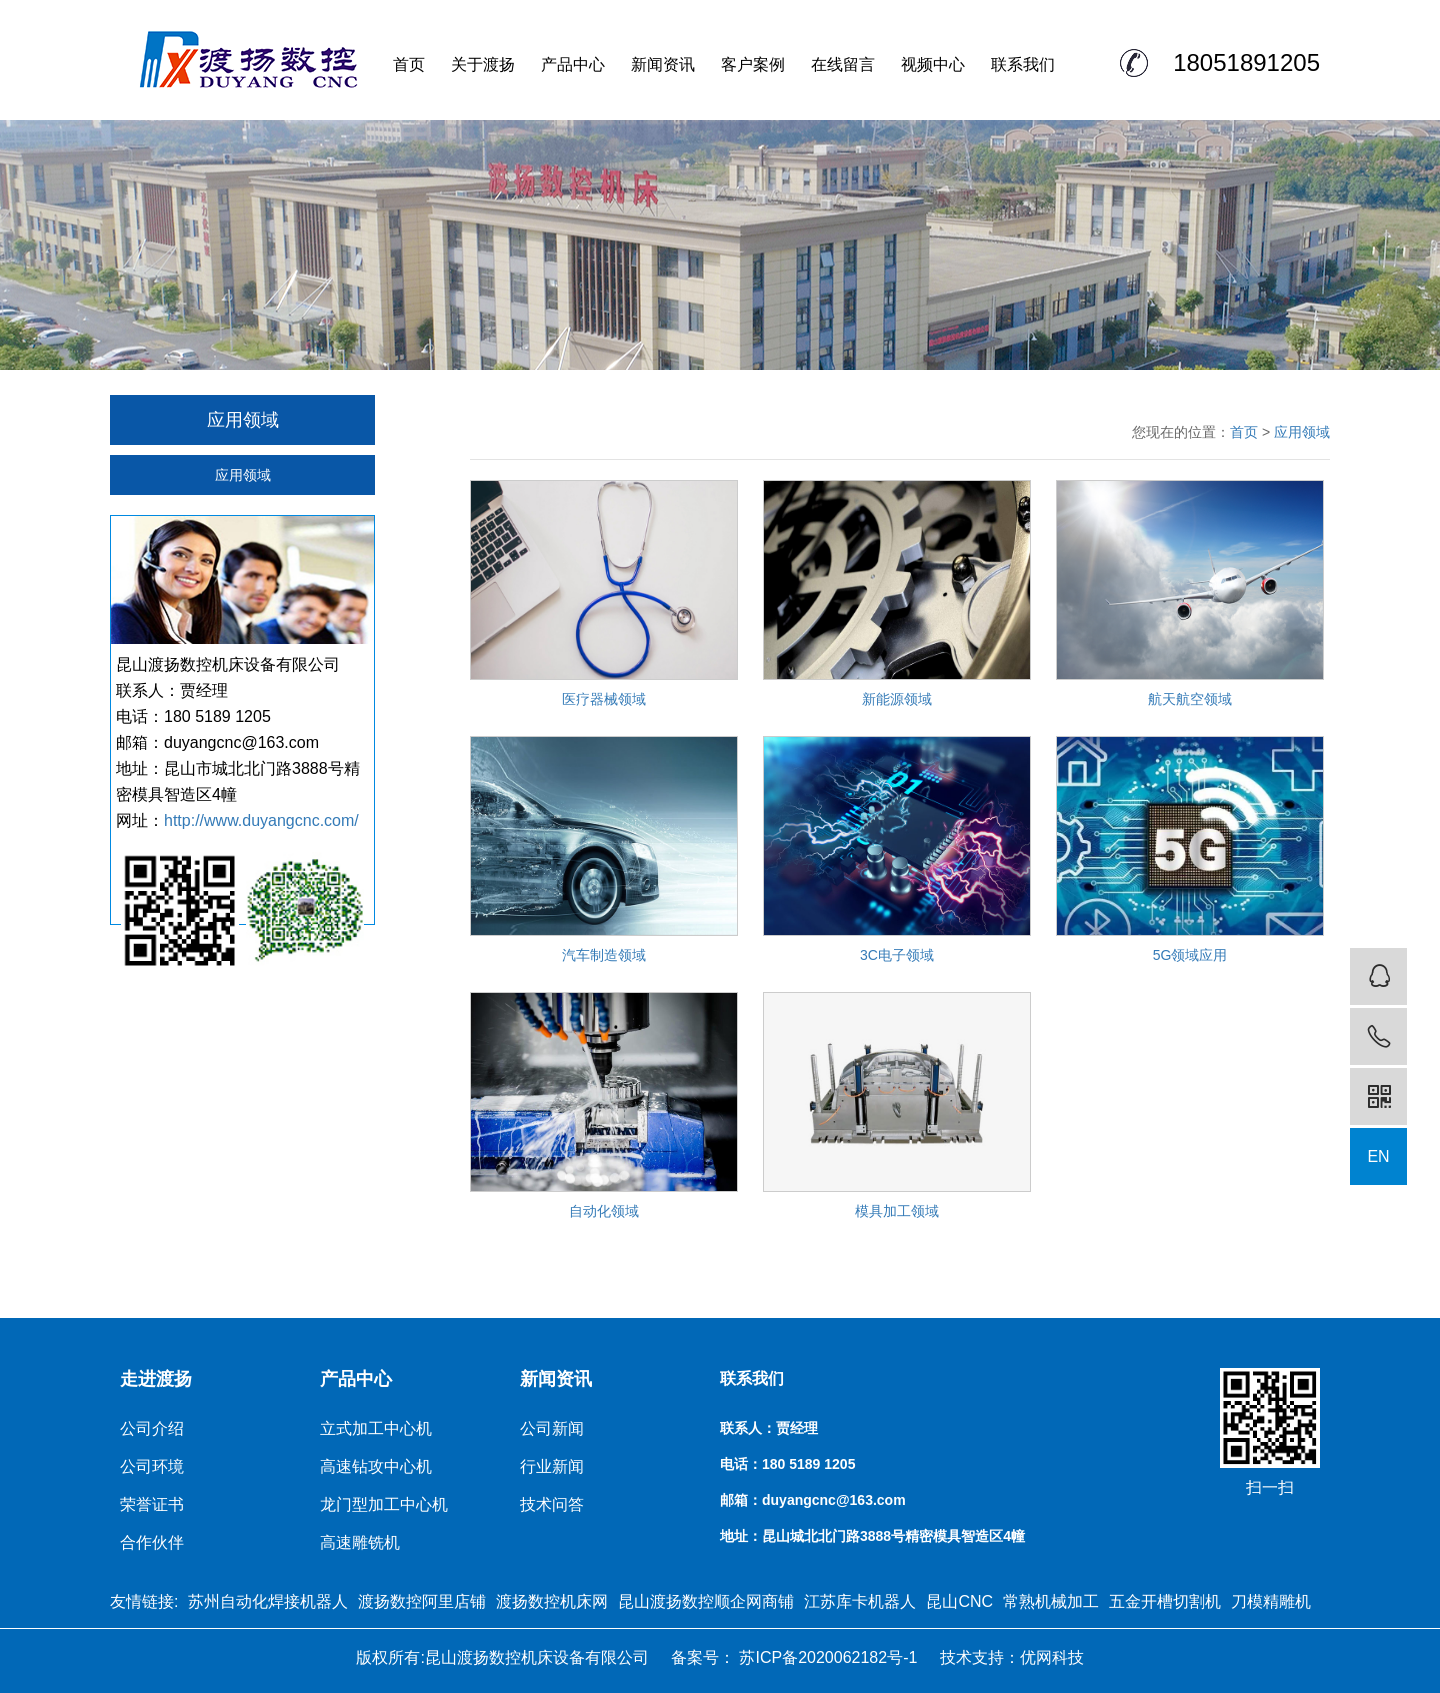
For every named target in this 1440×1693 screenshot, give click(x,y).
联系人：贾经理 (769, 1428)
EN (1378, 1156)
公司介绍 (152, 1428)
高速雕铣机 (360, 1542)
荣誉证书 (152, 1504)
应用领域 (243, 475)
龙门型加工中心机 (384, 1504)
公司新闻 (552, 1428)
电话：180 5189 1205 (787, 1464)
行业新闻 (552, 1466)
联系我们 (1023, 64)
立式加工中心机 (376, 1428)
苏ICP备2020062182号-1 (826, 1657)
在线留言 (843, 64)
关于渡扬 (483, 64)
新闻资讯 (663, 64)
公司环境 (152, 1466)
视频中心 (933, 64)
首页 (409, 64)
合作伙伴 (152, 1542)
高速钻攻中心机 (376, 1466)
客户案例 (753, 64)
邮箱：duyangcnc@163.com (813, 1500)
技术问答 (552, 1504)
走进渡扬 (156, 1379)
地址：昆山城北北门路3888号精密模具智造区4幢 (872, 1536)
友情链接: (144, 1601)
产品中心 (573, 64)
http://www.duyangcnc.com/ (261, 820)
